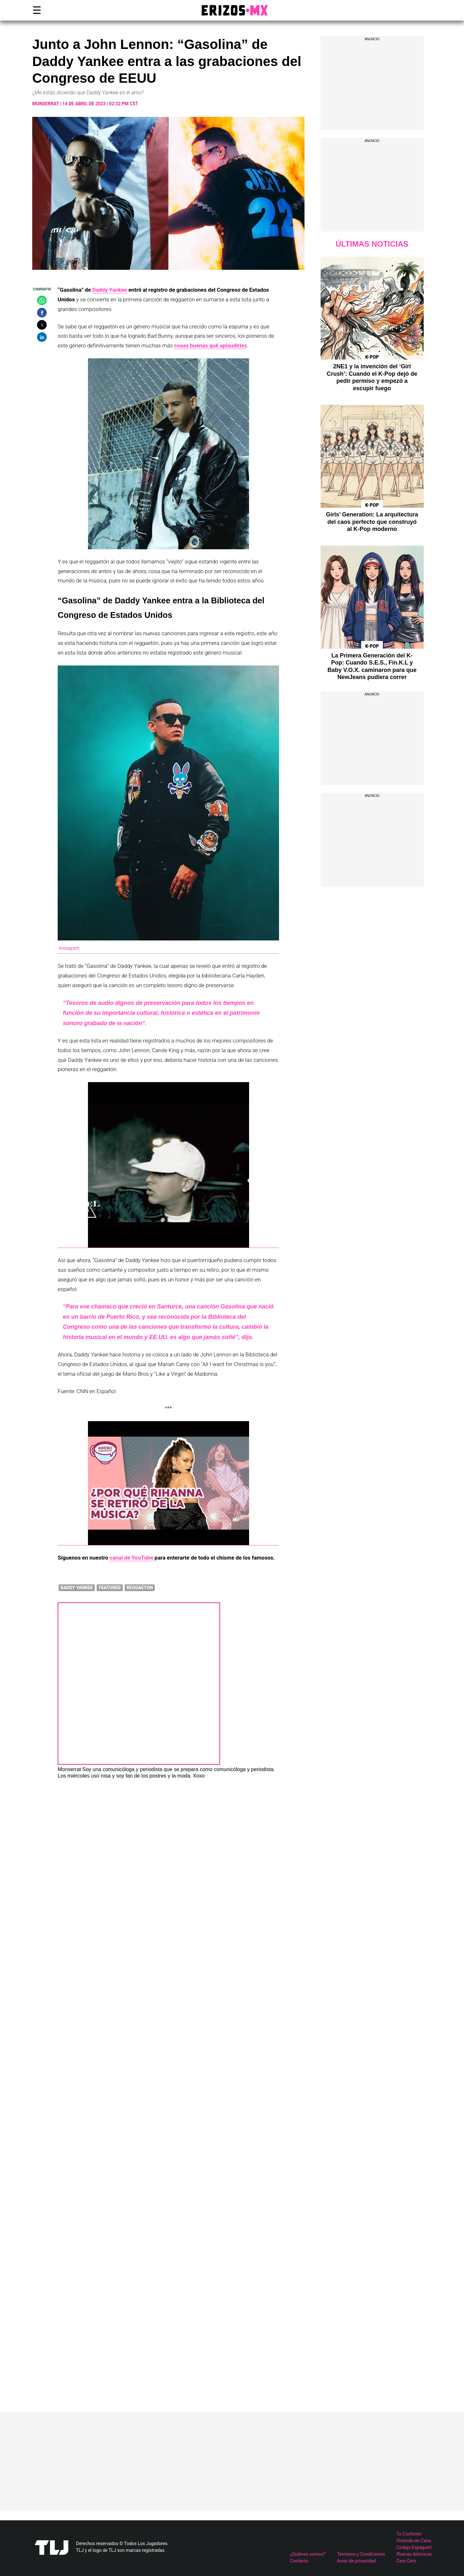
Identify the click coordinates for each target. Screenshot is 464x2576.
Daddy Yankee (109, 290)
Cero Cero (406, 2560)
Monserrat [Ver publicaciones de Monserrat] (69, 1769)
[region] (372, 87)
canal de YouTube (131, 1557)
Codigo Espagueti (413, 2547)
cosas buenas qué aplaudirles (210, 345)
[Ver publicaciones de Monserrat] (139, 1763)
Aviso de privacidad (356, 2560)
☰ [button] (35, 10)
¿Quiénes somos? (307, 2554)
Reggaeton (140, 1587)
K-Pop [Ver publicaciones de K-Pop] (372, 357)
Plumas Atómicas (414, 2554)
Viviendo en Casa (413, 2540)
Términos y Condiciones (361, 2554)
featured (110, 1587)
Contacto (299, 2560)
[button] (42, 300)
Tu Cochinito (408, 2533)
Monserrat (45, 103)
